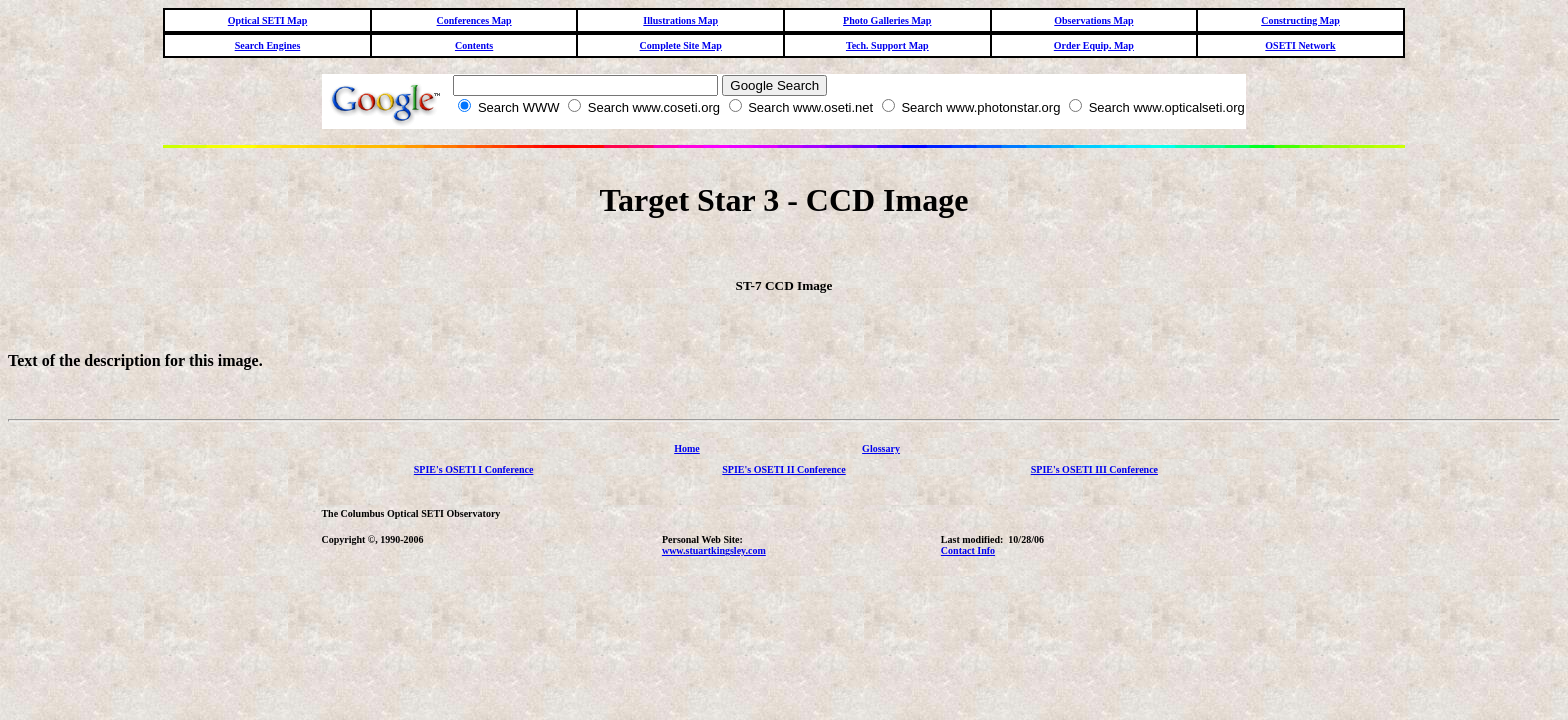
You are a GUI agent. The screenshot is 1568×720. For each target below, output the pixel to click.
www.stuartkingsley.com (714, 559)
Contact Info (968, 559)
